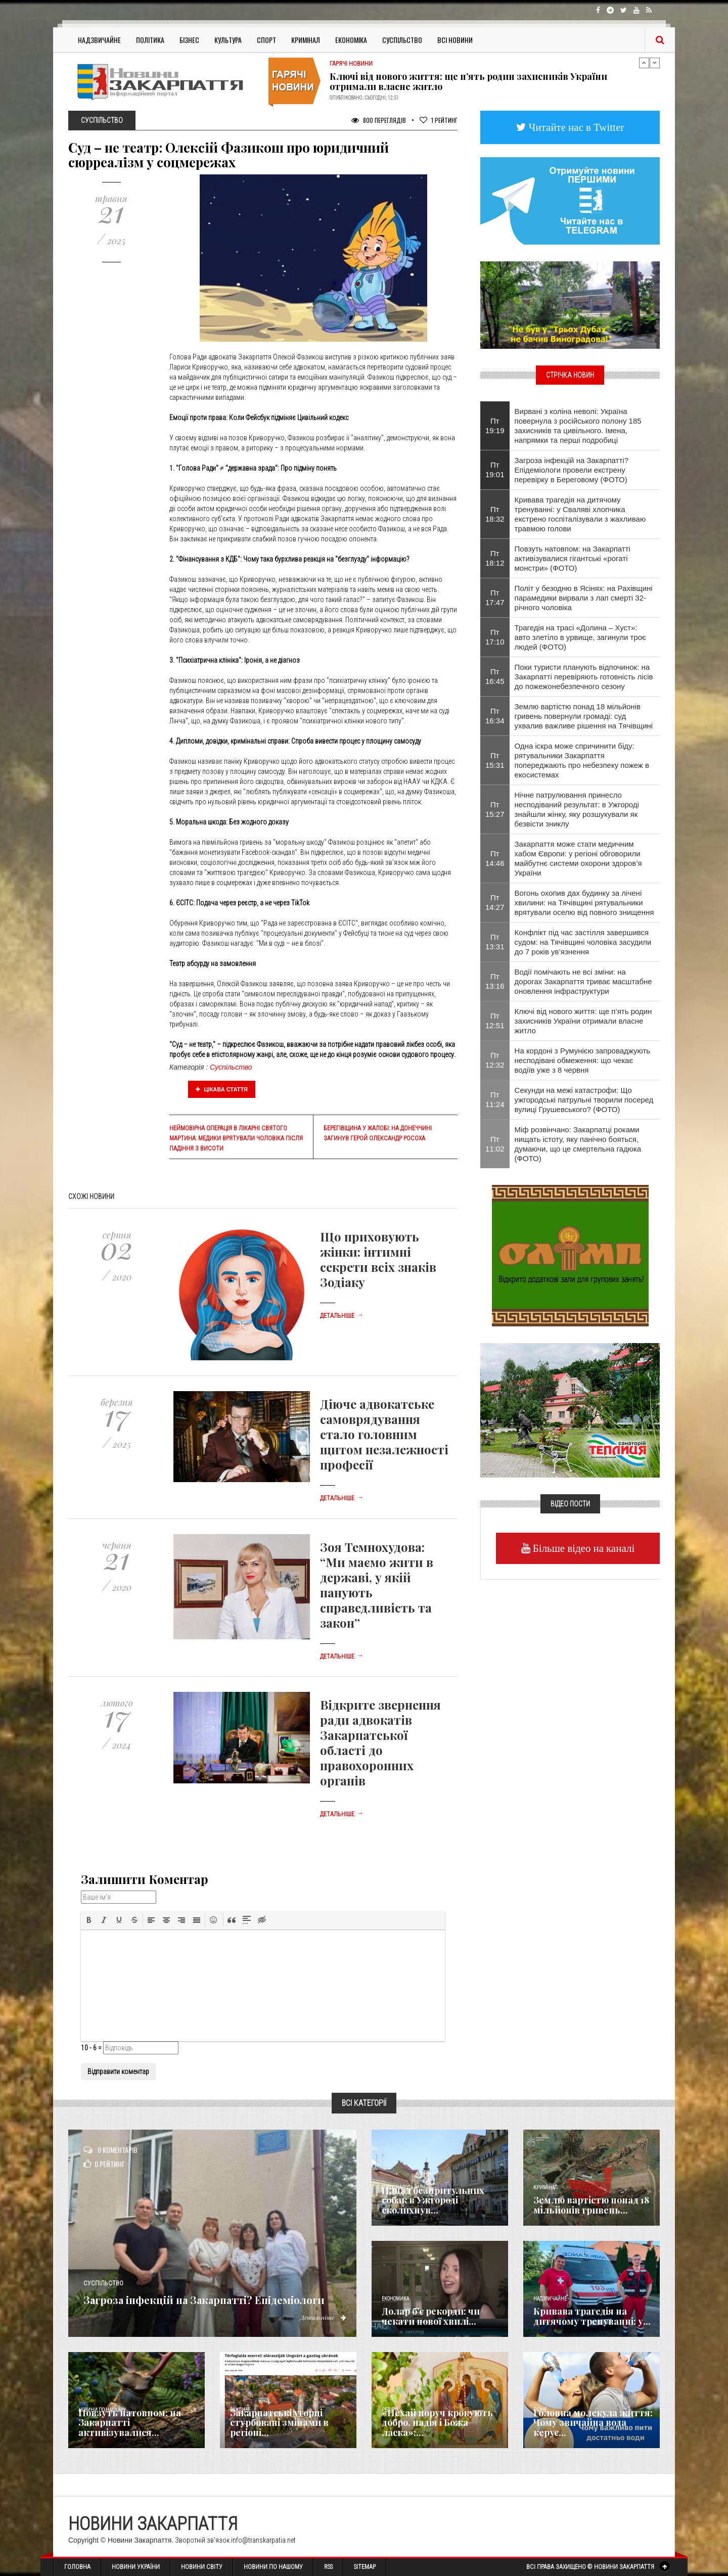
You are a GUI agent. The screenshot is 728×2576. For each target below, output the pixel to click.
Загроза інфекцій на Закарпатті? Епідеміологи (207, 2290)
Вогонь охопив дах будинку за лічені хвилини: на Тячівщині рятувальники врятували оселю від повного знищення (584, 902)
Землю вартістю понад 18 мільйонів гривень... (591, 2205)
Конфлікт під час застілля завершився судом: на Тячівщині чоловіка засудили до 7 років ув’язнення (583, 942)
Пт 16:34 (495, 716)
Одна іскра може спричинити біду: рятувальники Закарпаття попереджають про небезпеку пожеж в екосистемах (582, 760)
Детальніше (341, 1315)
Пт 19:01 (495, 470)
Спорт (266, 39)
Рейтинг (439, 120)
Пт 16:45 (495, 676)
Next (655, 63)
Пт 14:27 (495, 902)
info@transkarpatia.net (263, 2540)
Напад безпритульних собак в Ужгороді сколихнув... (433, 2200)
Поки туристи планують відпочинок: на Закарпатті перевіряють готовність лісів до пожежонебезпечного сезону (584, 677)
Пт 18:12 (495, 558)
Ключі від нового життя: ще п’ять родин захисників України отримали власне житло (468, 81)
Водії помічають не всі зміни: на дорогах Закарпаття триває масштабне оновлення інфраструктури (583, 981)
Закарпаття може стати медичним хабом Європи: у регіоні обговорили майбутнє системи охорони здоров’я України (578, 858)
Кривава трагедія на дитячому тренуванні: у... (592, 2316)
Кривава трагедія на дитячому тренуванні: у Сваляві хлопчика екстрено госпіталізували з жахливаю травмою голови (580, 514)
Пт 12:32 (495, 1060)
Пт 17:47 (495, 597)
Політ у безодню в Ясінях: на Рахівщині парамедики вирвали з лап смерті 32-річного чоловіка (584, 598)
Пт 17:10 (495, 637)
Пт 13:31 (495, 942)
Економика (395, 2299)
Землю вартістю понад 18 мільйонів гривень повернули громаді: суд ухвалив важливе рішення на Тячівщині (584, 716)
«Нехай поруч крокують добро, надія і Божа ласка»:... (437, 2423)
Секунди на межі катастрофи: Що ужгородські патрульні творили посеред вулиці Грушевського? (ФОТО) (584, 1100)
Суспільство (402, 39)
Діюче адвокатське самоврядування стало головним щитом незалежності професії (384, 1434)
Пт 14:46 (495, 858)
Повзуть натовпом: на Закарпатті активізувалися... (129, 2423)
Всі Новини (455, 39)
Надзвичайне (99, 39)
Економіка (351, 39)
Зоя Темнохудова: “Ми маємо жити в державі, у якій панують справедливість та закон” (376, 1585)
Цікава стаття (222, 1089)
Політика (150, 39)
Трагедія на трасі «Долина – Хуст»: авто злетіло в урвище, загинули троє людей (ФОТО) (580, 637)
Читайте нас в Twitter (575, 127)
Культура (228, 39)
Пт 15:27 (495, 809)
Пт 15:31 (495, 760)
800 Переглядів (378, 120)
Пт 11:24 (495, 1099)
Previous (644, 63)
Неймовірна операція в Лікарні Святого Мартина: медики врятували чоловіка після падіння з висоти (236, 1138)
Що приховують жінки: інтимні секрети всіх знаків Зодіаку (378, 1259)
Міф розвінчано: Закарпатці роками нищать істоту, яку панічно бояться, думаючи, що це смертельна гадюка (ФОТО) (578, 1144)
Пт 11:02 (495, 1144)
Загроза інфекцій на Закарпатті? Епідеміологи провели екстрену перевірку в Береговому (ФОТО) (571, 470)
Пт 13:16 (495, 981)
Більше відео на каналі (582, 1548)
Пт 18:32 (495, 514)
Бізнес (189, 39)
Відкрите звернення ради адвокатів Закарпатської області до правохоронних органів (380, 1742)
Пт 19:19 (495, 426)
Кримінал (305, 39)
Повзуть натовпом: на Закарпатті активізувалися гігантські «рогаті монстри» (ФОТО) (572, 558)
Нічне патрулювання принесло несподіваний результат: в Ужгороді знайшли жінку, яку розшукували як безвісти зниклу (577, 809)
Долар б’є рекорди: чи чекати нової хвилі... (431, 2316)
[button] (89, 1920)
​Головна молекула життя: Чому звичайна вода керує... (593, 2423)
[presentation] (89, 1919)
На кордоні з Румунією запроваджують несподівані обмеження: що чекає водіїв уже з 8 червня (583, 1060)
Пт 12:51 (495, 1020)
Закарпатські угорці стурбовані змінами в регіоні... (279, 2423)
